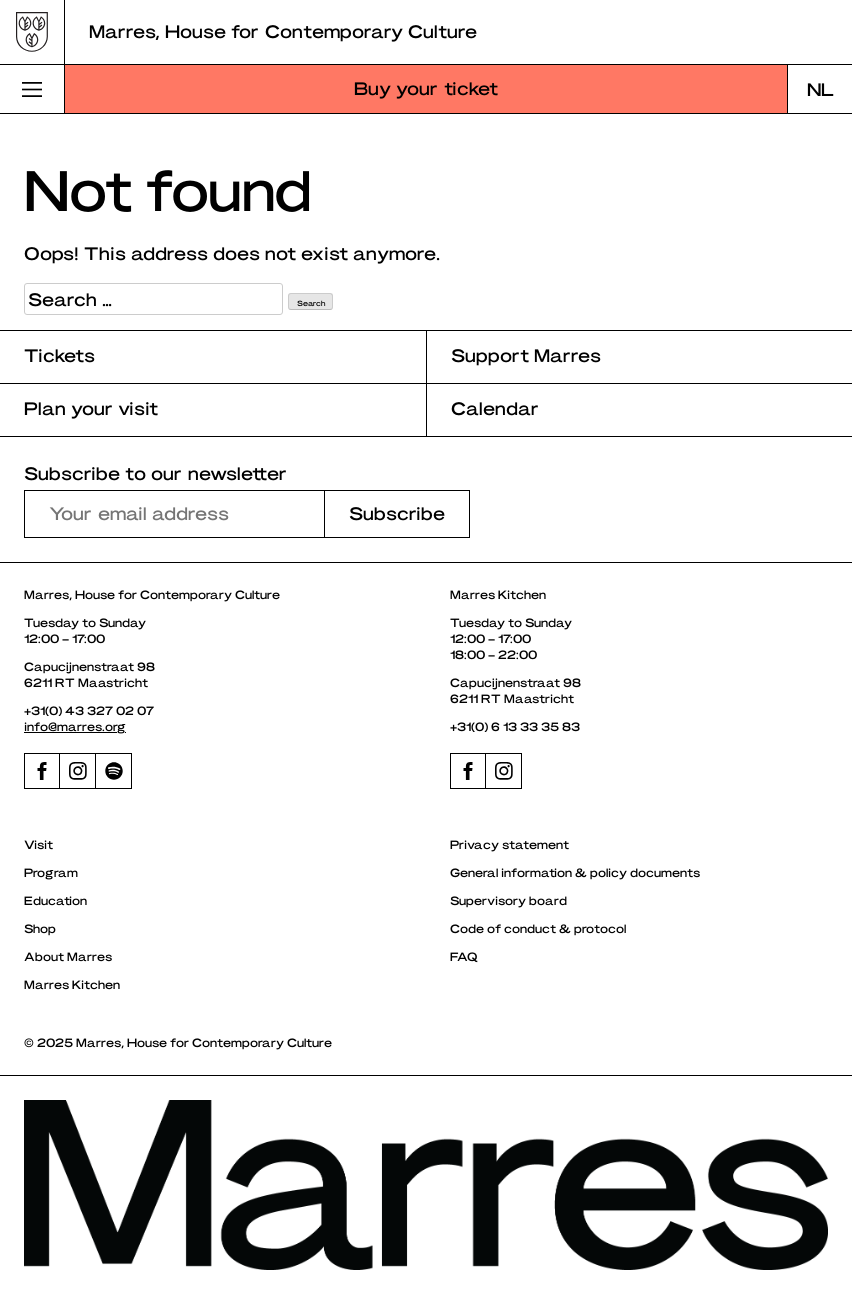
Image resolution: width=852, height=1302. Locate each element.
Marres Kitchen (72, 984)
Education (55, 900)
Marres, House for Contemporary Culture (283, 30)
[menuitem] (820, 89)
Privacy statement (509, 844)
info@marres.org (75, 726)
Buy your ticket (426, 87)
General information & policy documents (575, 872)
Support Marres (526, 354)
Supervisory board (508, 900)
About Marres (68, 956)
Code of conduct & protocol (538, 928)
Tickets (59, 354)
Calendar (495, 407)
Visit (38, 844)
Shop (40, 928)
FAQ (464, 956)
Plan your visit (91, 407)
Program (51, 872)
